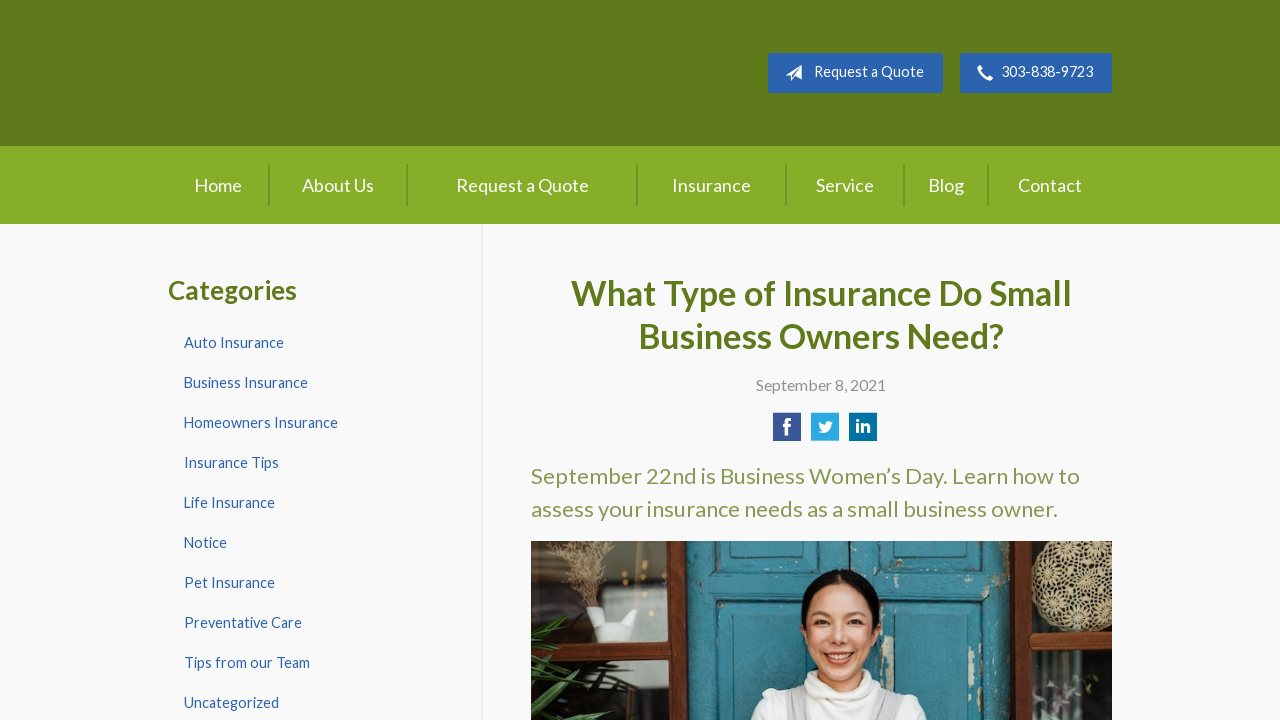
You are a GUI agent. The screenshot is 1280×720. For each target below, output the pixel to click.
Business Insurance (246, 382)
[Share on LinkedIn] (863, 432)
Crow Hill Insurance (329, 73)
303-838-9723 (1031, 73)
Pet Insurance (229, 582)
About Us (338, 185)
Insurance (711, 185)
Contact (1050, 185)
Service (845, 185)
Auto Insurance (234, 342)
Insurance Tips (231, 462)
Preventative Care (243, 622)
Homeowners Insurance (261, 422)
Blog (946, 185)
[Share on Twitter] (825, 432)
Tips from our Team (247, 662)
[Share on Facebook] (787, 432)
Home (218, 185)
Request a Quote (850, 73)
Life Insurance (229, 502)
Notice (205, 542)
